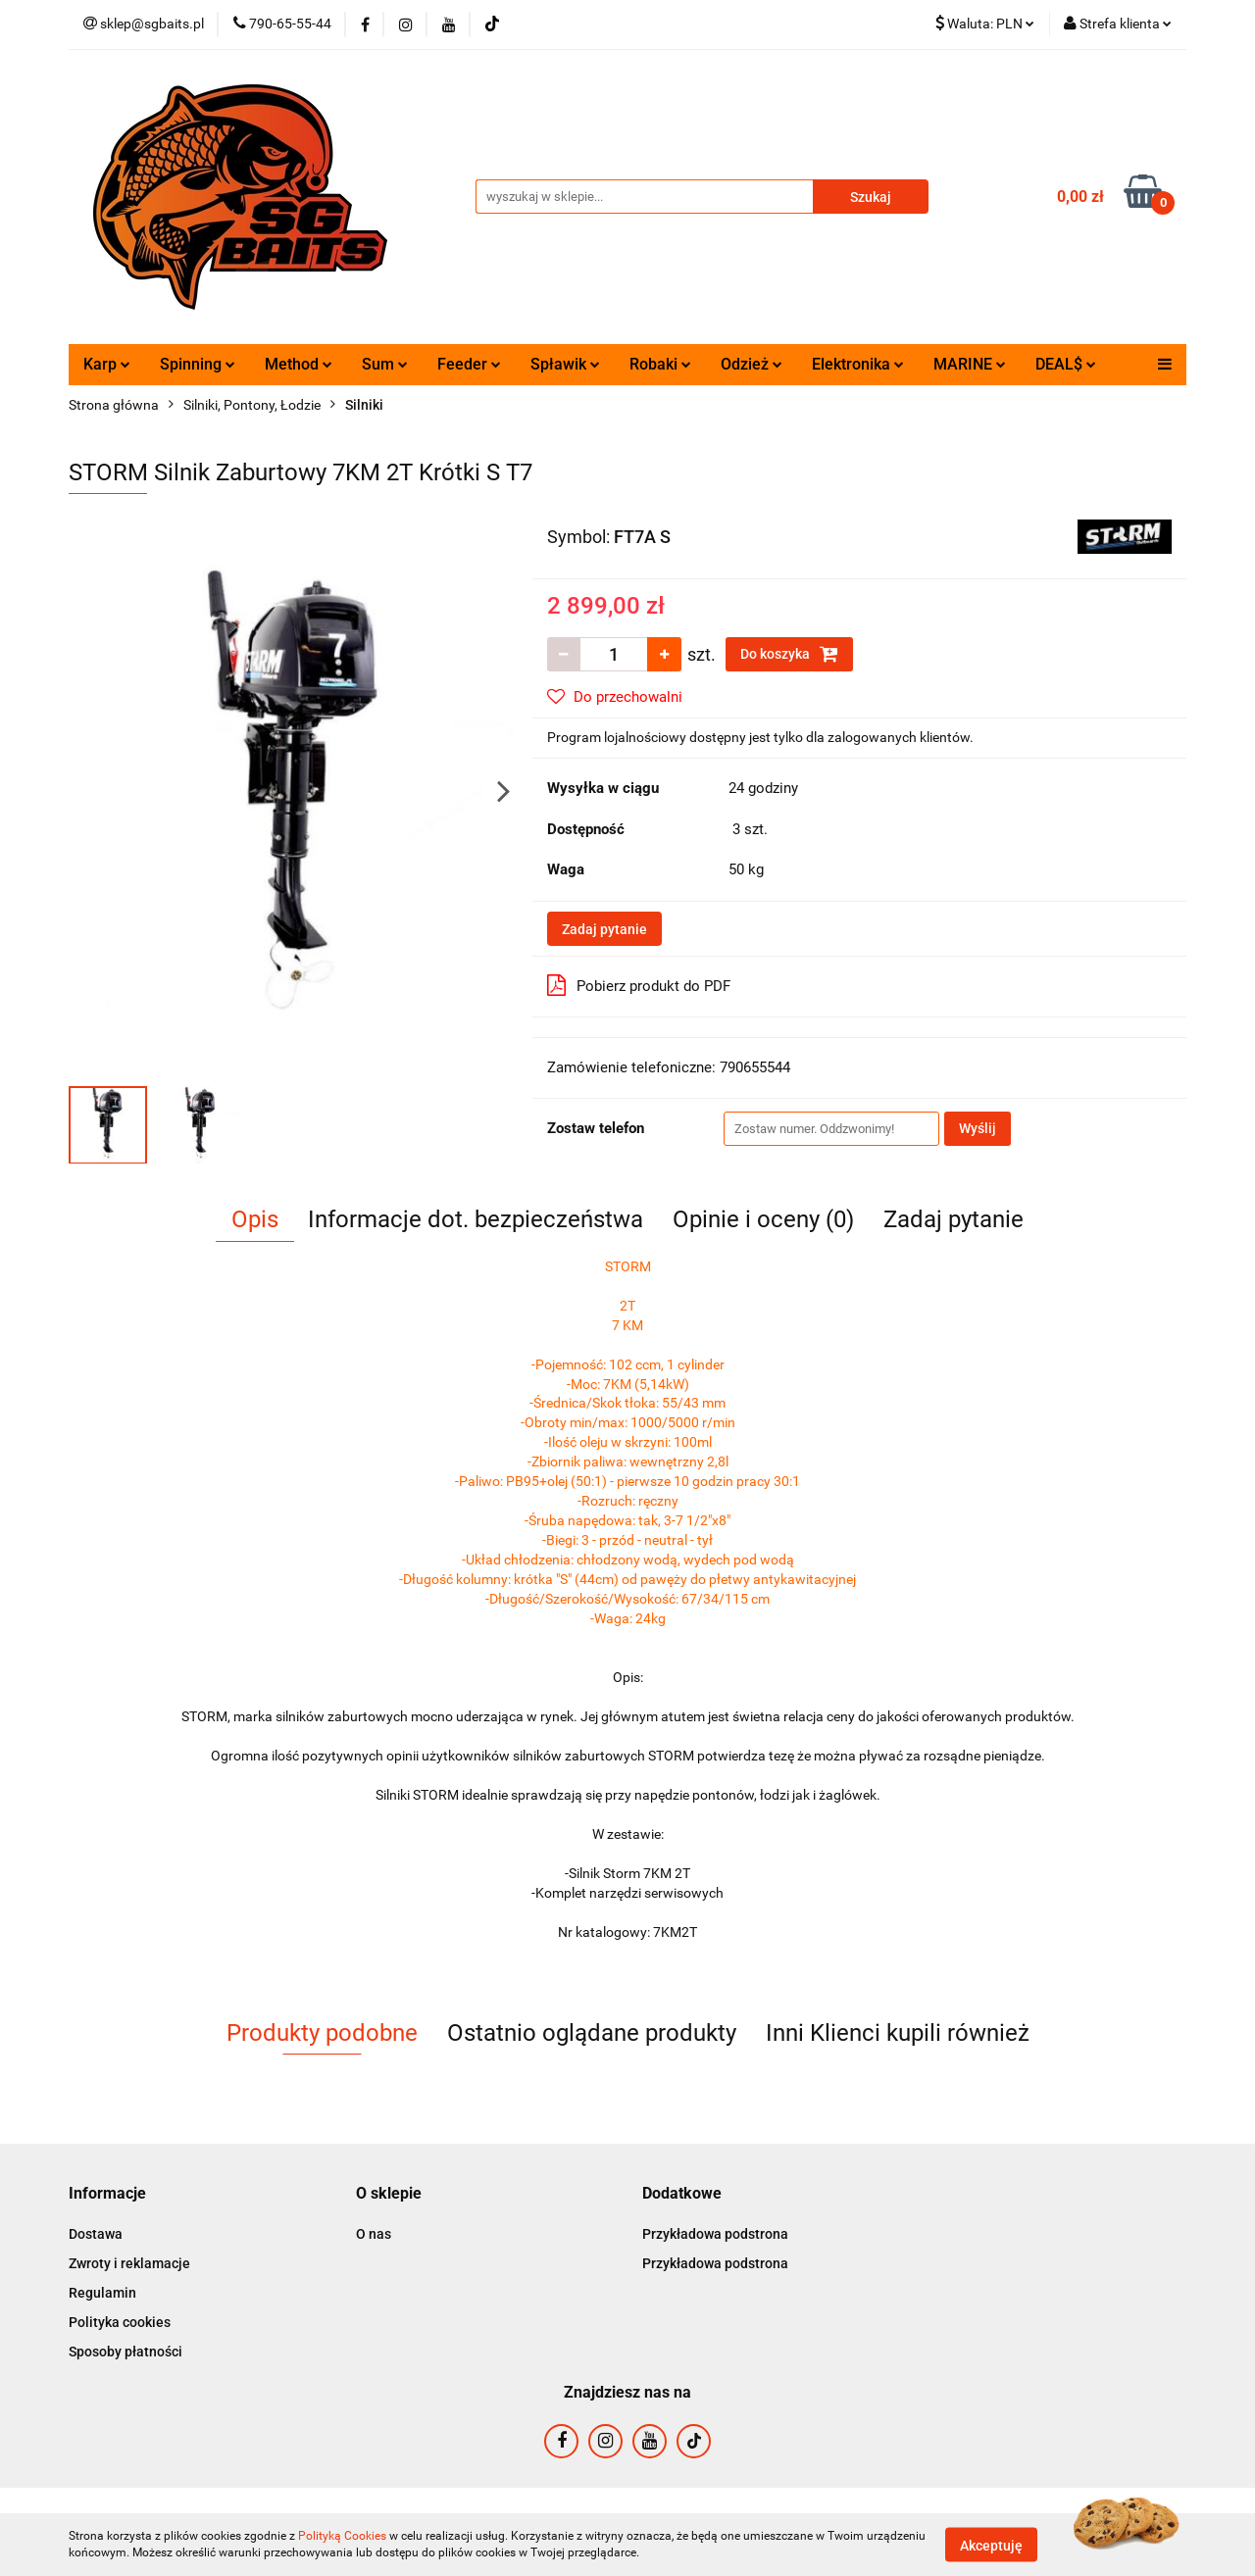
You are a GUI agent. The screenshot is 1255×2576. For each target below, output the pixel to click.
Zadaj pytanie (604, 929)
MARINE (969, 364)
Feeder (469, 364)
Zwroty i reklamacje (129, 2263)
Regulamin (102, 2293)
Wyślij (977, 1128)
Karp (106, 364)
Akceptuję (991, 2544)
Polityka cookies (120, 2322)
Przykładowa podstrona (715, 2234)
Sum (385, 364)
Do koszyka (789, 654)
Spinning (197, 364)
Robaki (660, 364)
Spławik (565, 364)
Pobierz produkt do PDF (638, 985)
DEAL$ (1065, 364)
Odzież (751, 364)
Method (298, 364)
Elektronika (858, 364)
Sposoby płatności (125, 2351)
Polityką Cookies (342, 2536)
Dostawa (96, 2234)
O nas (373, 2234)
